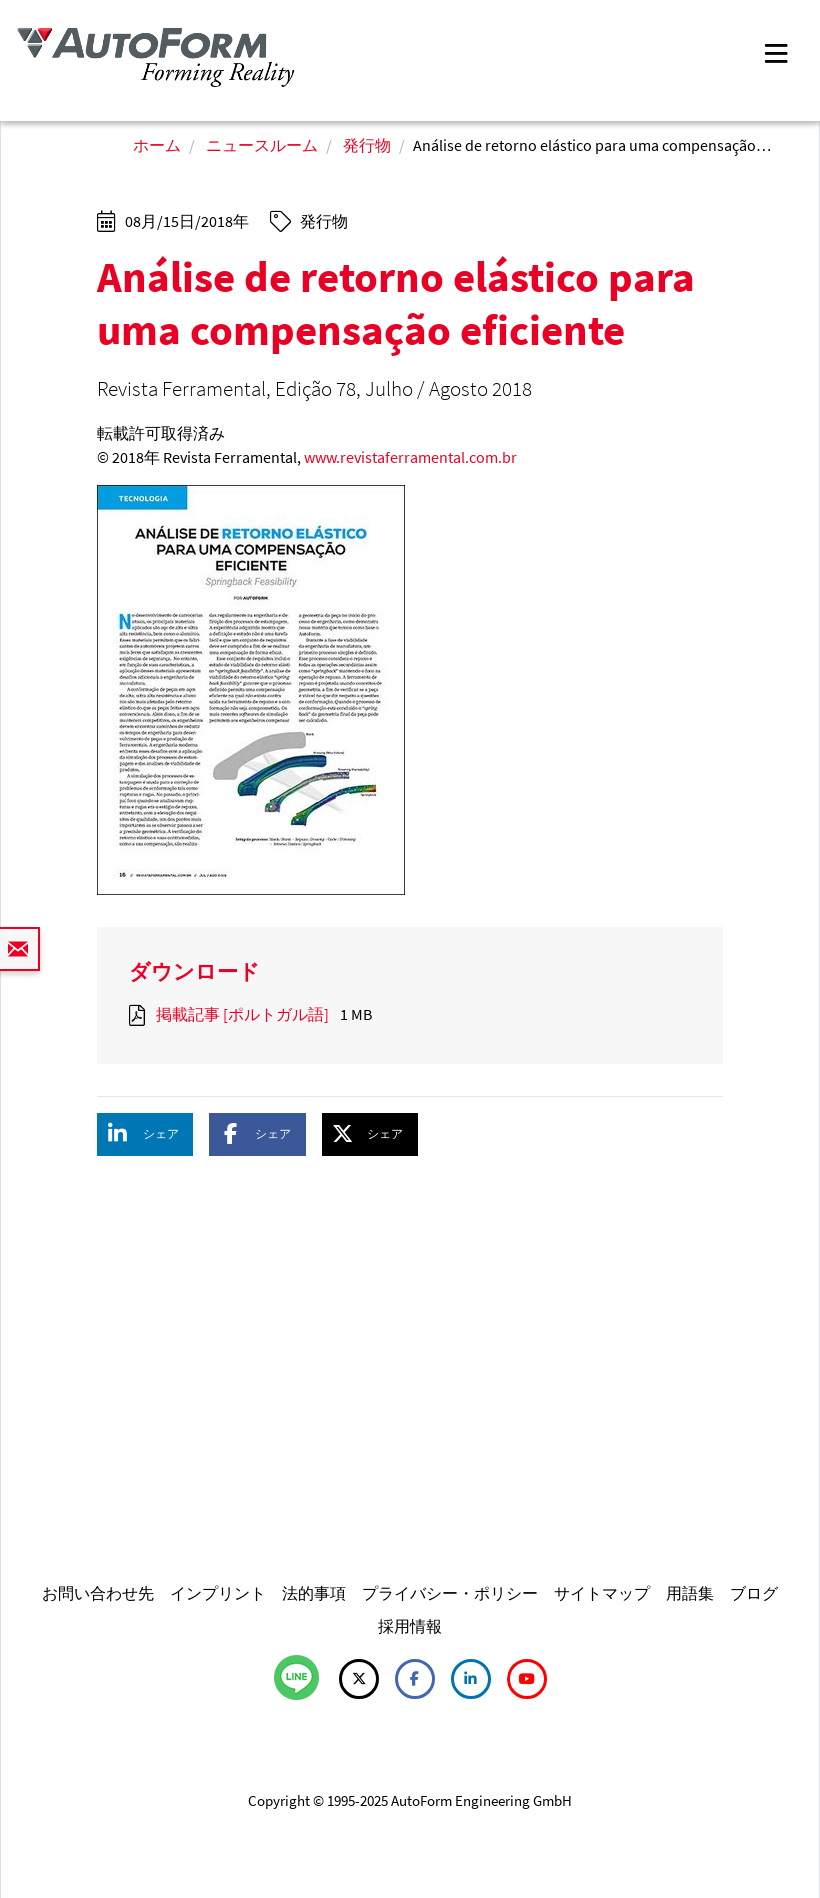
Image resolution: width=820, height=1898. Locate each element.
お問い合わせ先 (98, 1593)
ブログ (754, 1593)
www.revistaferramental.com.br (410, 457)
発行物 (367, 145)
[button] (145, 1134)
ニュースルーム (262, 145)
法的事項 (314, 1593)
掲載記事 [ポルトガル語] (242, 1014)
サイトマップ (602, 1593)
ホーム (157, 145)
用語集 (690, 1593)
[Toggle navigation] (776, 51)
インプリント (218, 1593)
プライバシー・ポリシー (450, 1593)
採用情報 (410, 1626)
